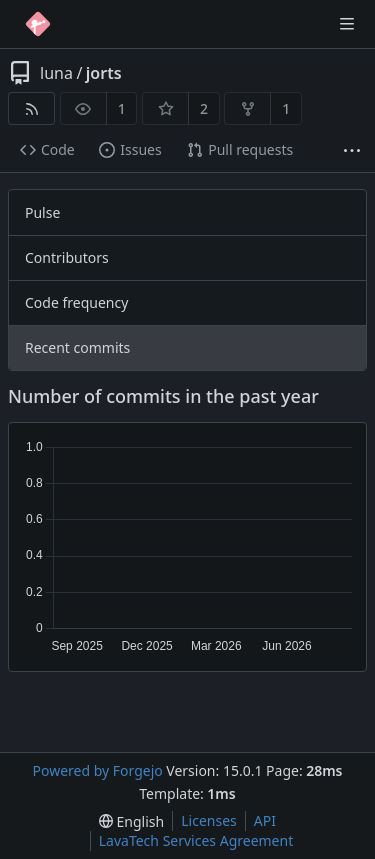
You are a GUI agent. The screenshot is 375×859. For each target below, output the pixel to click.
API (265, 820)
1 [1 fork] (286, 108)
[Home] (38, 24)
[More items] (352, 150)
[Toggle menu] (347, 24)
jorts (104, 73)
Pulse (42, 212)
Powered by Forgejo (97, 770)
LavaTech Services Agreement (196, 840)
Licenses (209, 820)
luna (56, 73)
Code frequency (76, 302)
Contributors (67, 257)
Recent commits (77, 347)
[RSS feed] (31, 108)
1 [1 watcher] (122, 108)
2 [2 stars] (204, 108)
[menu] (131, 821)
